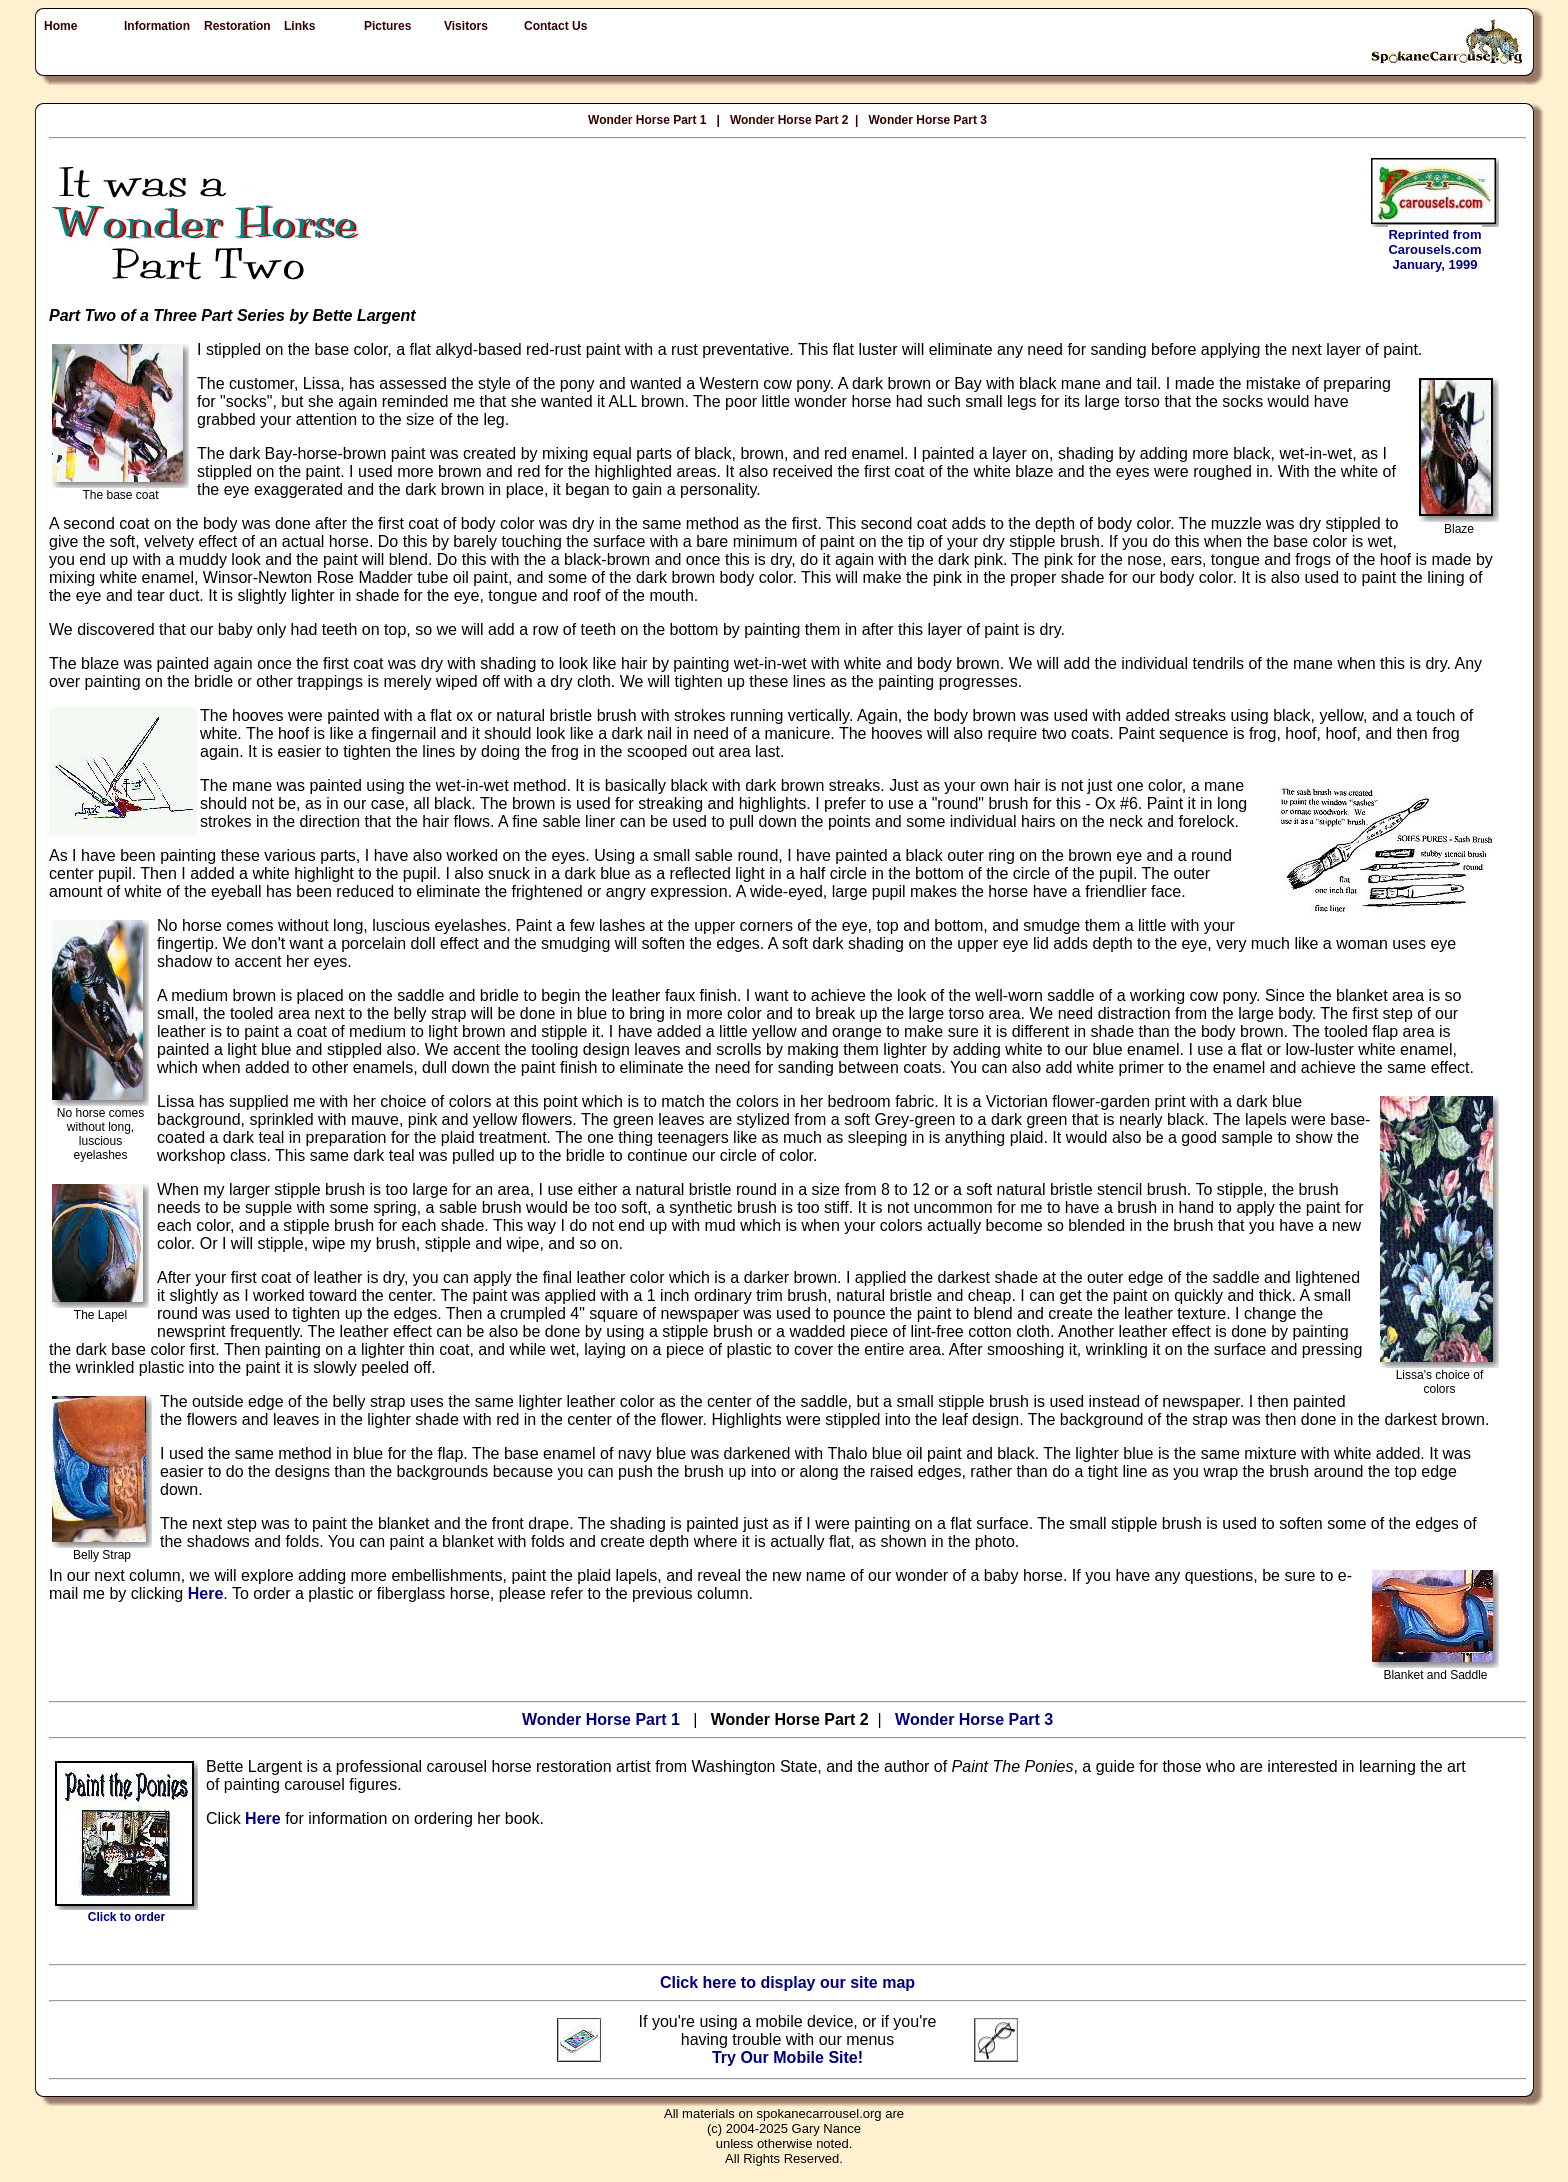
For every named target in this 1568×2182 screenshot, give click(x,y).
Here (206, 1593)
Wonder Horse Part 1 (647, 120)
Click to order (126, 1911)
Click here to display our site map (787, 1982)
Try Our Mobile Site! (787, 2057)
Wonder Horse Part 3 (927, 120)
